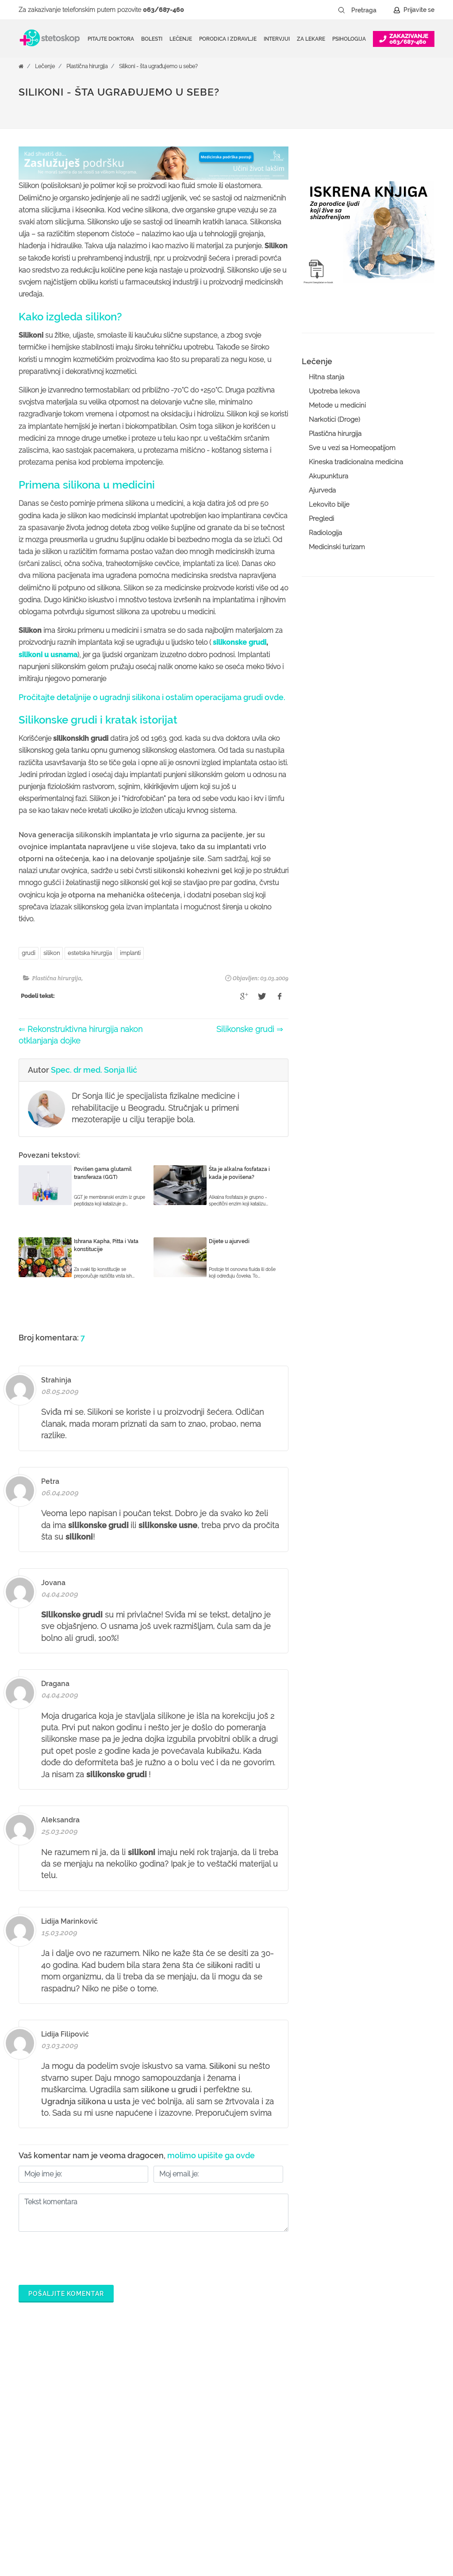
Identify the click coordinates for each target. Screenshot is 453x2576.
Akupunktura (328, 476)
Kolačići (366, 2416)
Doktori (186, 2388)
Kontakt (365, 2459)
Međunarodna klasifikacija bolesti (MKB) (214, 2466)
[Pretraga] (370, 10)
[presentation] (86, 2256)
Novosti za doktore (292, 2487)
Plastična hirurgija (86, 66)
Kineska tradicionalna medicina (356, 462)
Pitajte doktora (111, 39)
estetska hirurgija (90, 953)
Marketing (369, 2430)
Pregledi (321, 519)
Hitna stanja (326, 377)
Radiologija (325, 533)
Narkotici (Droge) (334, 420)
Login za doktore (290, 2501)
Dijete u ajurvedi (229, 1241)
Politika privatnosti (381, 2402)
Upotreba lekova (334, 391)
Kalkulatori (192, 2487)
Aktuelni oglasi (376, 2473)
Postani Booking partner (300, 2416)
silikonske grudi (239, 642)
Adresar (366, 2445)
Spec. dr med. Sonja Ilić (94, 1069)
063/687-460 (163, 9)
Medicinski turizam (337, 547)
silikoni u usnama (48, 655)
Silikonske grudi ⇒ (249, 1029)
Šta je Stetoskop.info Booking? (294, 2395)
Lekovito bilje (329, 504)
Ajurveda (322, 490)
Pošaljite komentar (66, 2293)
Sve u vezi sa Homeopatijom (352, 448)
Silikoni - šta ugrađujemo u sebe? (158, 66)
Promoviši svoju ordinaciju (303, 2473)
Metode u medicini (337, 405)
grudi (28, 953)
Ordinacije (191, 2402)
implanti (130, 953)
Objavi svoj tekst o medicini (304, 2459)
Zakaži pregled (198, 2416)
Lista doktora (284, 2515)
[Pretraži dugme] (341, 10)
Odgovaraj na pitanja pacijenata (296, 2438)
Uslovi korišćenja (379, 2487)
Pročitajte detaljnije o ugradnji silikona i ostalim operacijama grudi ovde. (152, 697)
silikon (51, 953)
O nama (366, 2388)
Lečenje (45, 66)
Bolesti (186, 2445)
